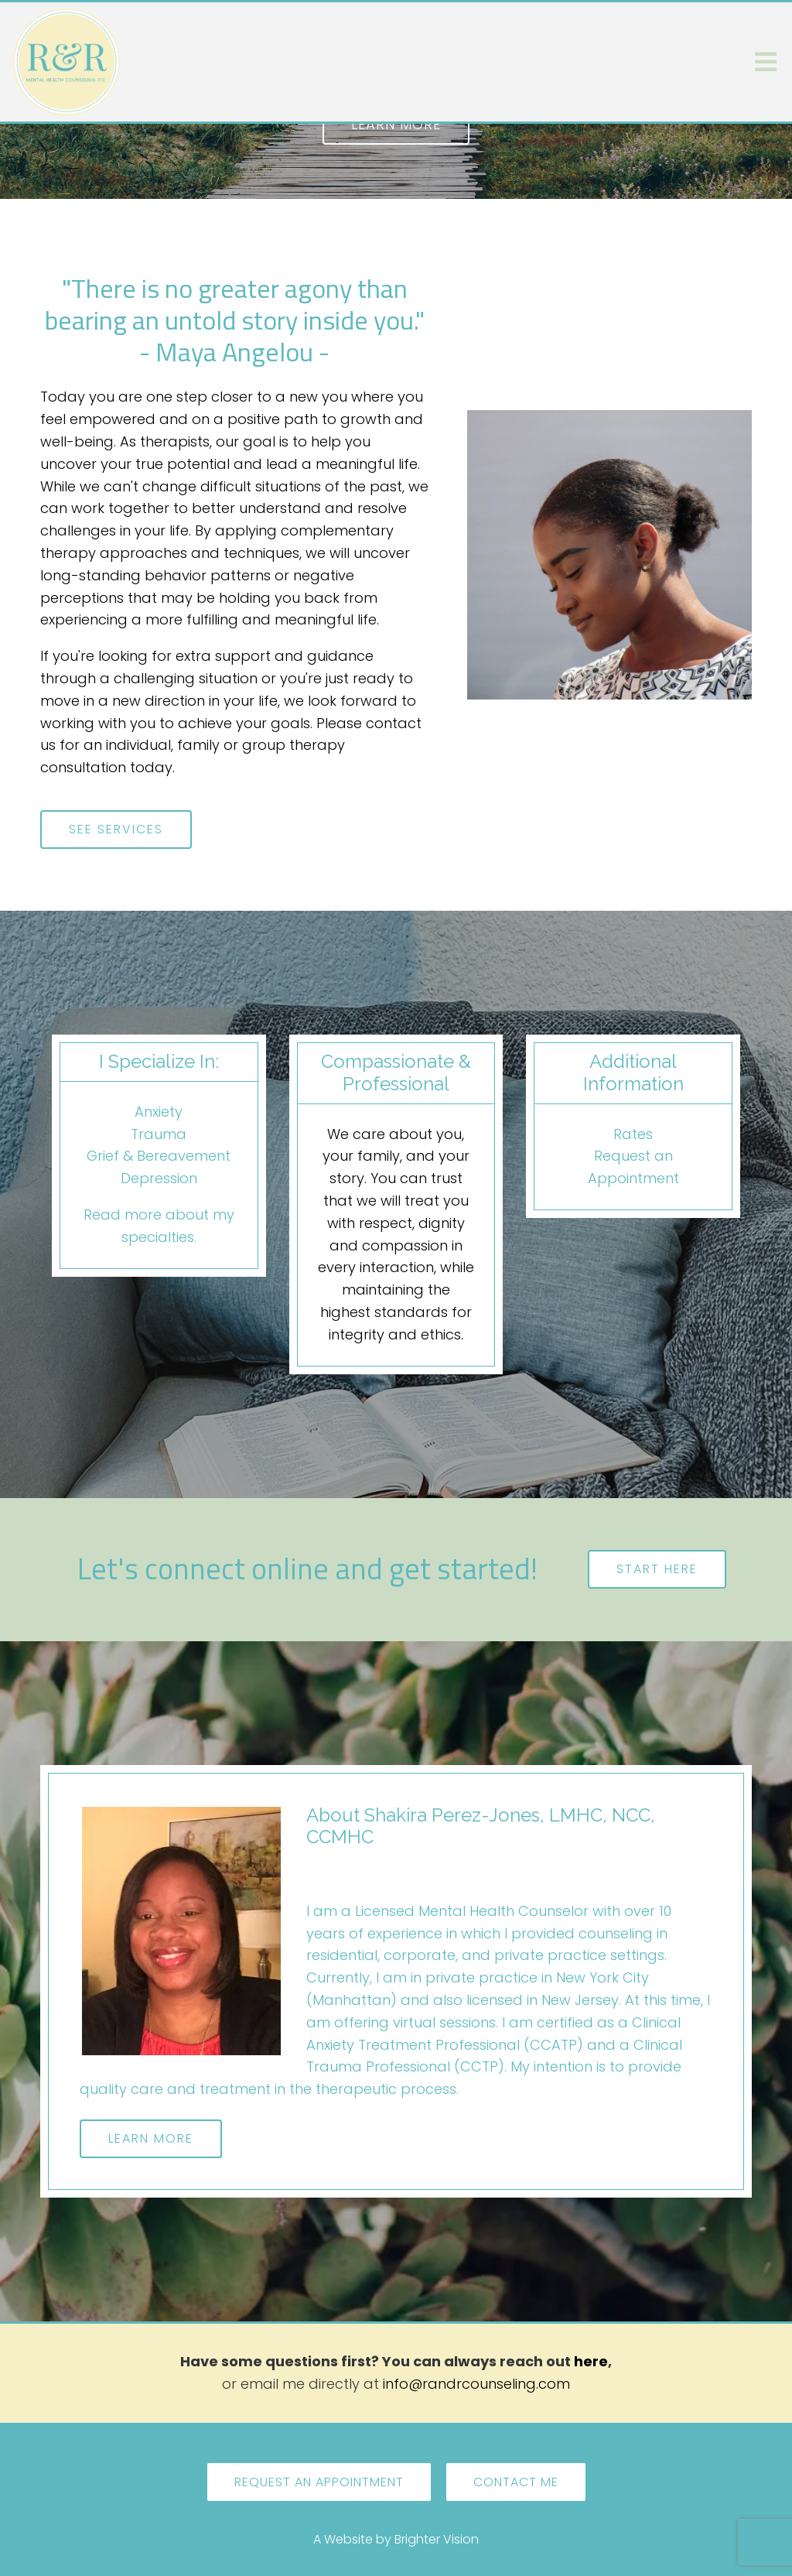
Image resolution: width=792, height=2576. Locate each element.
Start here (657, 1569)
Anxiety (159, 1111)
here (591, 2361)
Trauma (158, 1134)
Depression (159, 1178)
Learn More (150, 2138)
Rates (633, 1134)
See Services (116, 829)
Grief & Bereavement (158, 1155)
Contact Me (515, 2482)
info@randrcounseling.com (476, 2383)
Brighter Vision (436, 2539)
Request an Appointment (319, 2482)
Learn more (396, 124)
